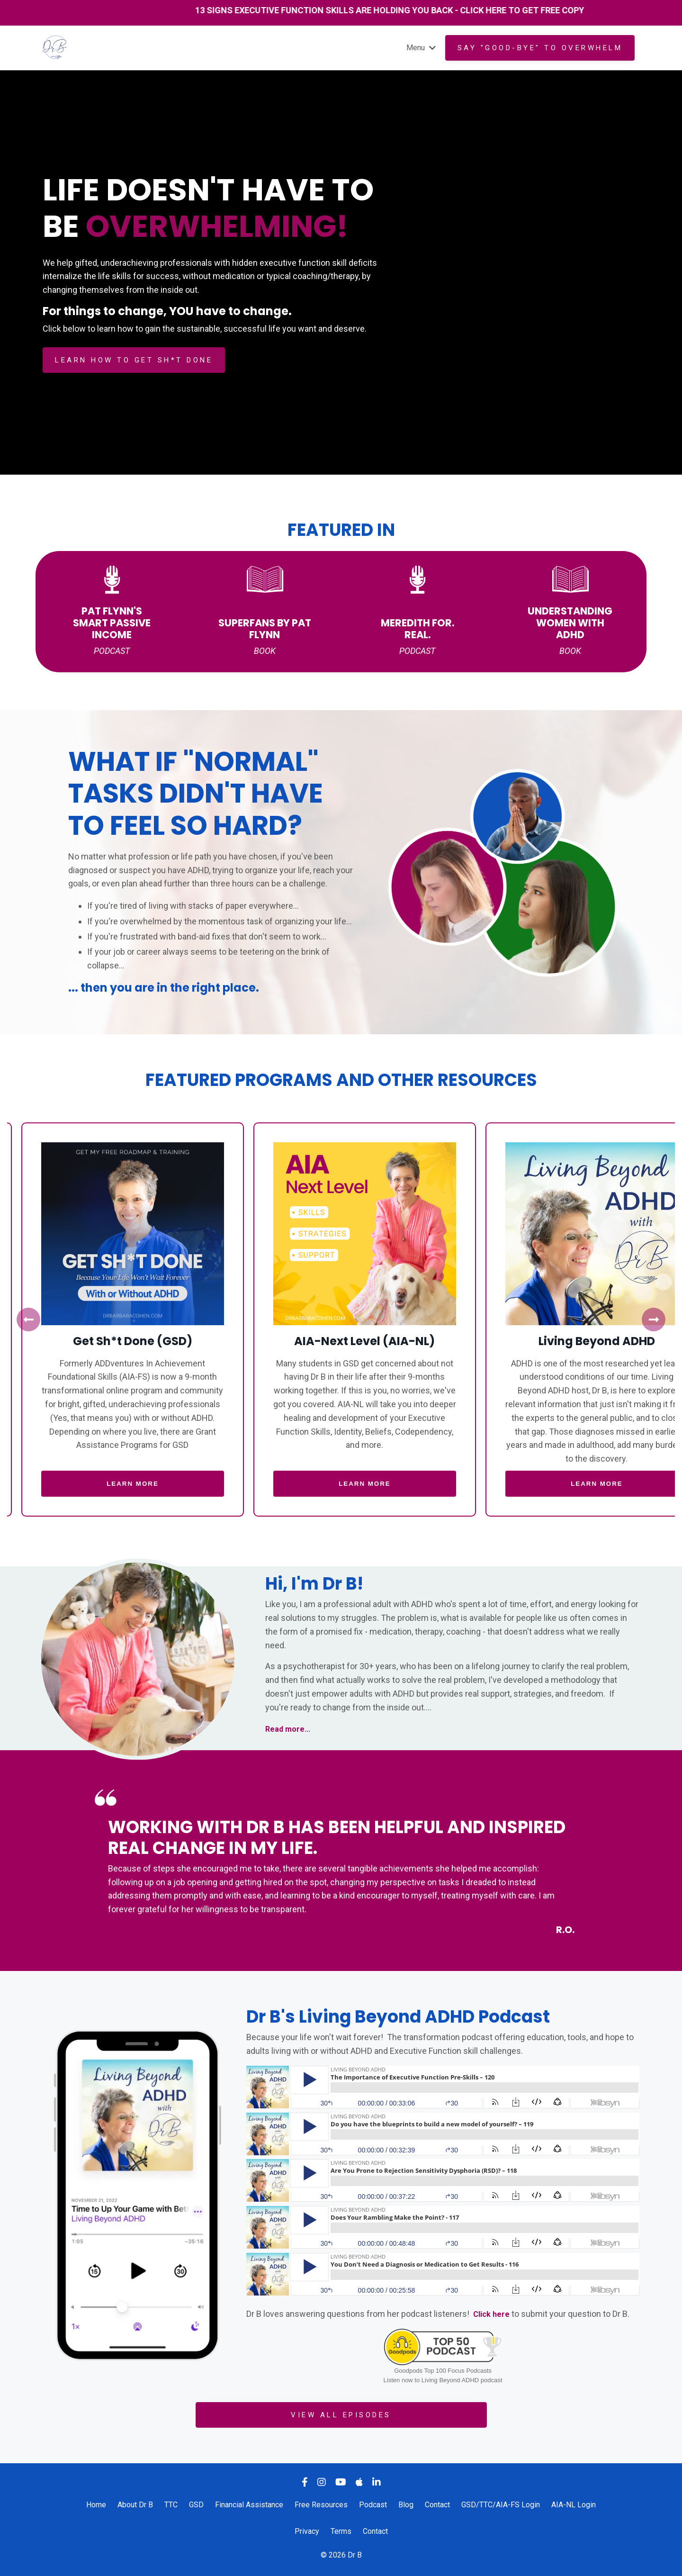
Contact (437, 2505)
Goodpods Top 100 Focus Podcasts (443, 2371)
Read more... (290, 1729)
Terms (341, 2531)
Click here (492, 2314)
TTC (171, 2505)
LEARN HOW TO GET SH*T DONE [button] (134, 360)
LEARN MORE (123, 1484)
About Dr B (135, 2505)
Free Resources (321, 2505)
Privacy (307, 2531)
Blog (405, 2505)
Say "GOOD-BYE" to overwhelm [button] (540, 48)
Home (96, 2505)
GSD (196, 2505)
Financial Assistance (249, 2505)
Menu (419, 47)
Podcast (373, 2505)
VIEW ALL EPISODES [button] (341, 2415)
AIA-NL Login (573, 2505)
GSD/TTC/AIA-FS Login (500, 2505)
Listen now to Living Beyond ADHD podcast (443, 2380)
